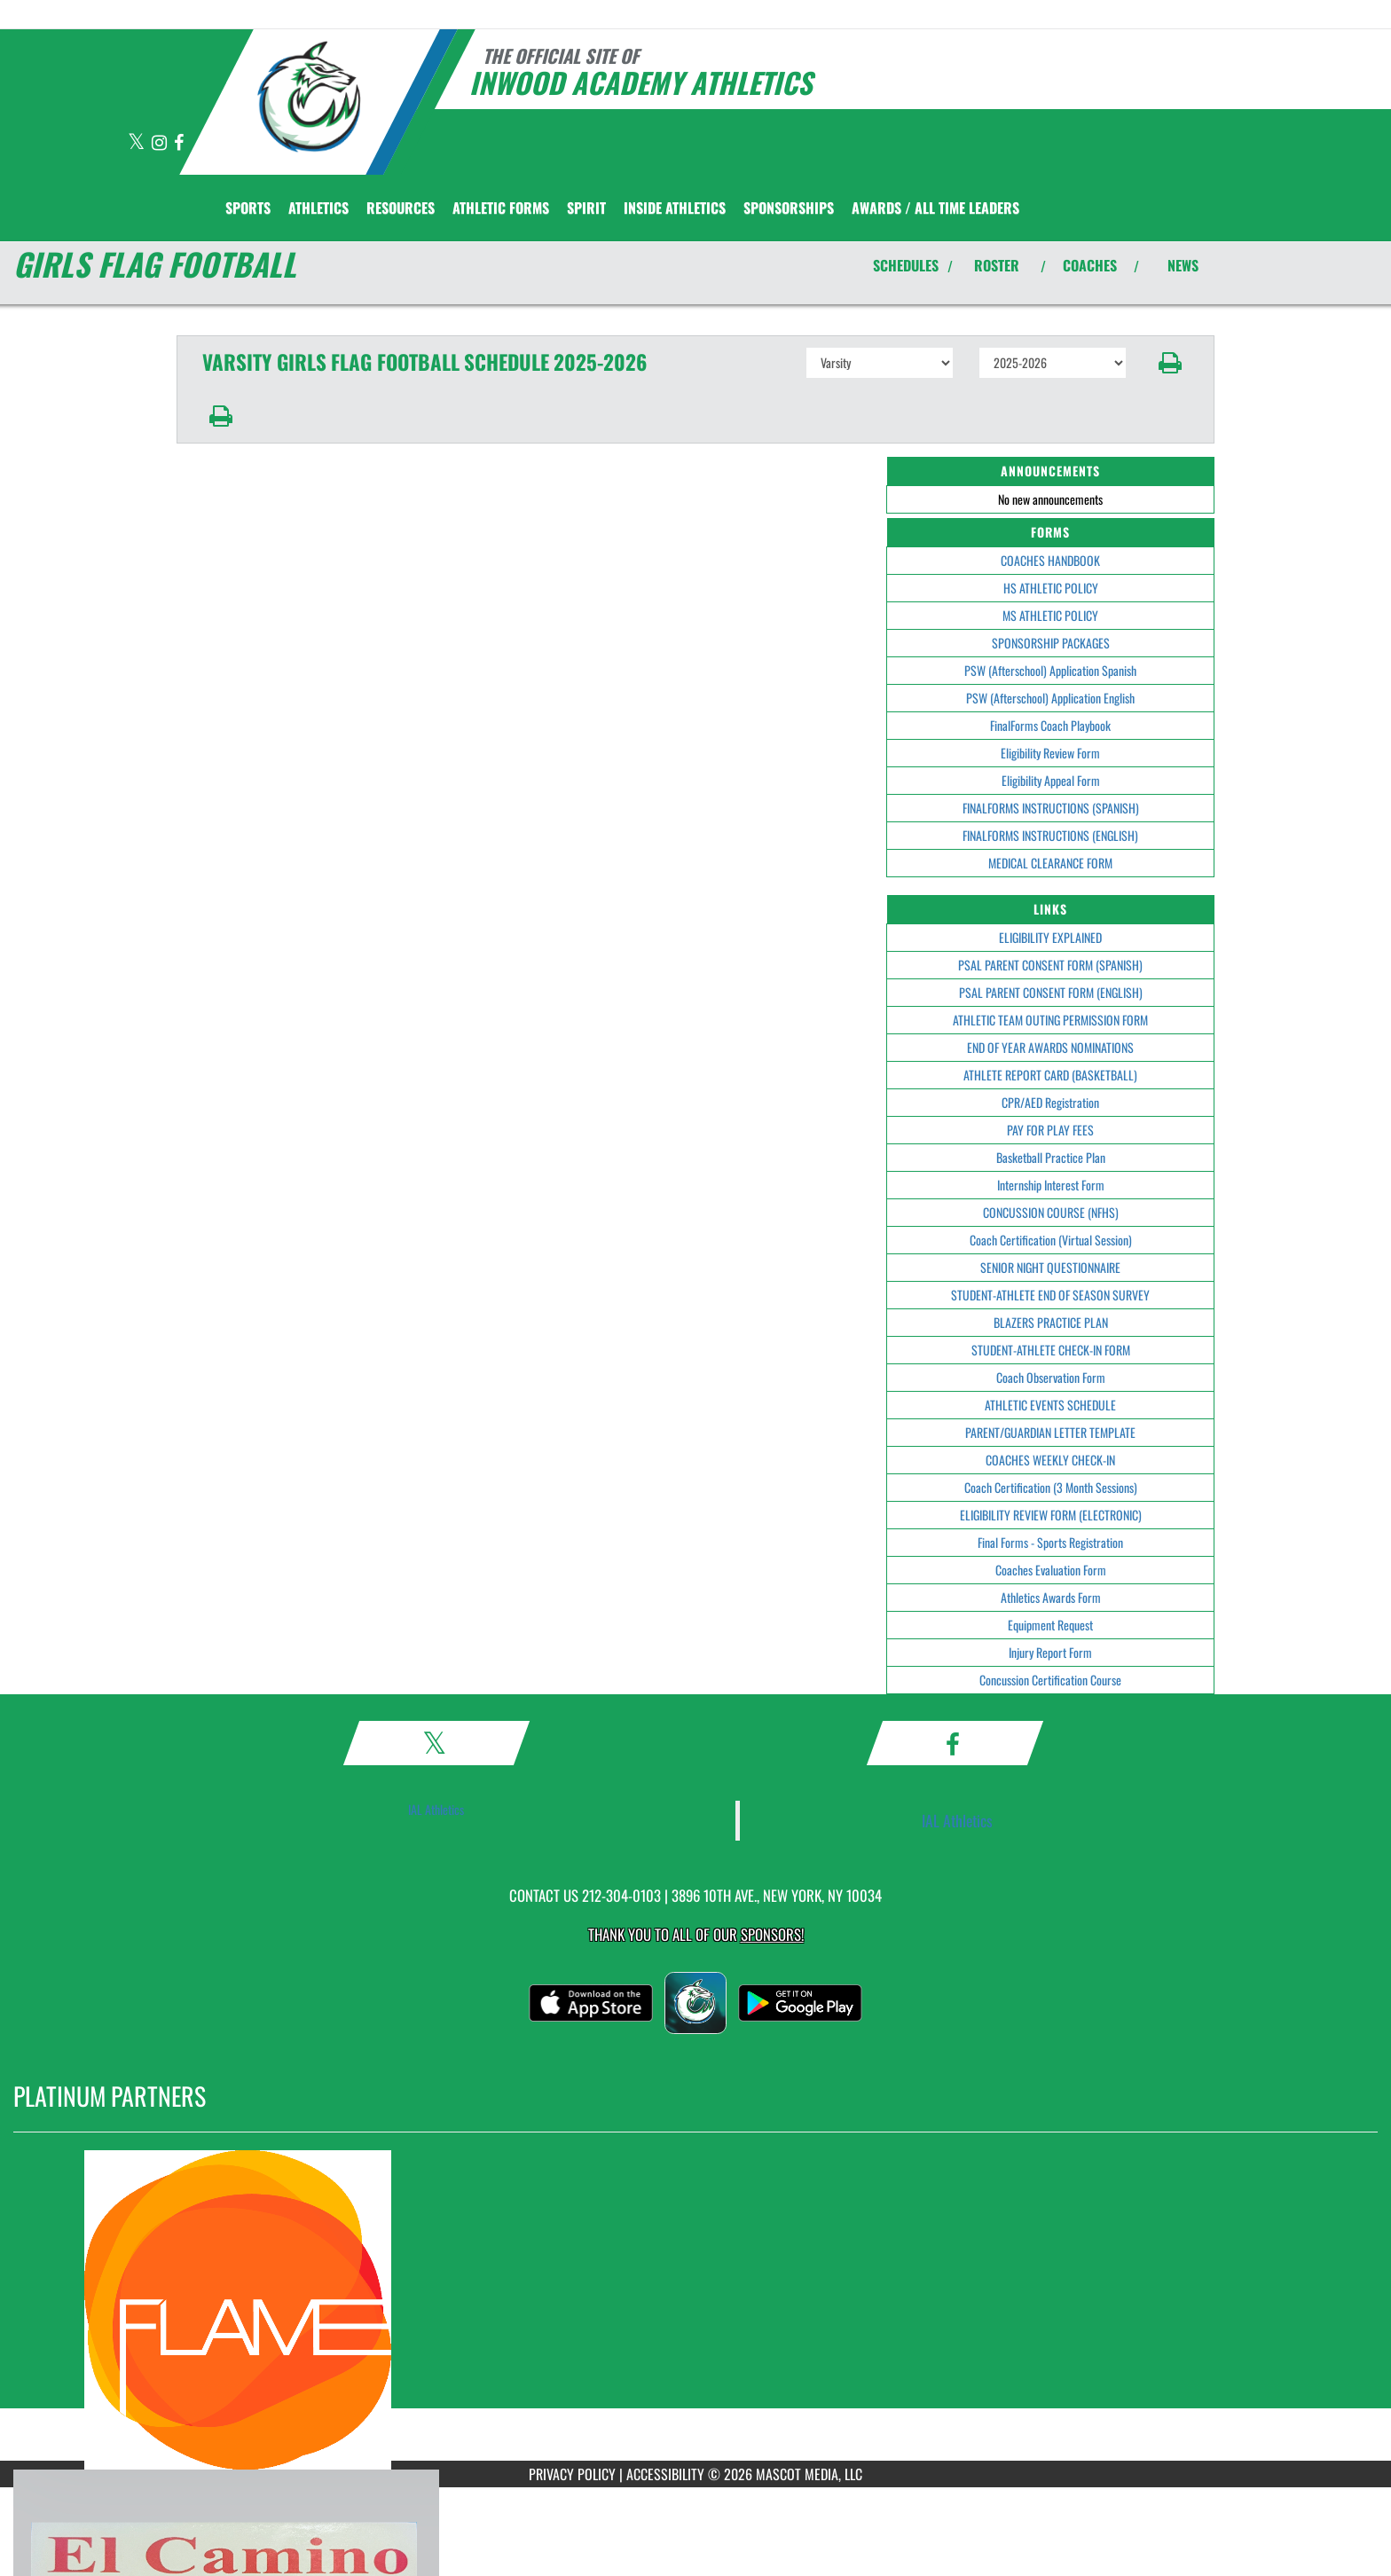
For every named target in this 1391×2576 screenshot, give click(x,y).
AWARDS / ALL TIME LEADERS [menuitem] (935, 207)
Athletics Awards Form (1051, 1597)
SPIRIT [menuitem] (586, 207)
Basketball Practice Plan (1050, 1157)
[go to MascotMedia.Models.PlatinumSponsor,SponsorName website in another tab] (695, 2310)
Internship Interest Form (1050, 1184)
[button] (1170, 362)
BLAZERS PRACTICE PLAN (1051, 1322)
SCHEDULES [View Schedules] (906, 265)
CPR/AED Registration (1050, 1102)
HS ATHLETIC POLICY (1050, 587)
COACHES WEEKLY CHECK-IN (1050, 1459)
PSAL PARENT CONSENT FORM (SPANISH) (1050, 964)
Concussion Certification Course (1050, 1679)
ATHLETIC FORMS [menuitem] (500, 207)
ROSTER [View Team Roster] (996, 265)
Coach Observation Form (1050, 1377)
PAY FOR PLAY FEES (1050, 1129)
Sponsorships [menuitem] (788, 207)
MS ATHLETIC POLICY (1050, 615)
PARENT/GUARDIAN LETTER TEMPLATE (1050, 1432)
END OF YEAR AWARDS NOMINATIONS (1050, 1047)
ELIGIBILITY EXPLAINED (1050, 937)
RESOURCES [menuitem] (400, 207)
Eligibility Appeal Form (1051, 780)
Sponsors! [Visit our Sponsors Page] (772, 1934)
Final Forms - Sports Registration (1050, 1542)
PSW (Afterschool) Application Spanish (1050, 670)
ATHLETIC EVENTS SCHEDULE (1050, 1404)
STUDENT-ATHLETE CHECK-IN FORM (1050, 1349)
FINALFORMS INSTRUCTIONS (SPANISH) (1051, 807)
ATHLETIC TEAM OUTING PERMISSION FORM (1050, 1019)
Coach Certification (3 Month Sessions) (1050, 1487)
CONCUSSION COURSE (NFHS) (1051, 1212)
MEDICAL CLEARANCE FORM (1050, 862)
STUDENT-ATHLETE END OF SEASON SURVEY (1050, 1294)
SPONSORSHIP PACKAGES (1051, 642)
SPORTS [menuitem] (248, 207)
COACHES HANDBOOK (1050, 560)
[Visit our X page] (137, 143)
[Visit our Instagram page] (160, 143)
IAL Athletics (436, 1809)
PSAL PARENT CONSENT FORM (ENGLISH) (1051, 992)
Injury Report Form (1050, 1652)
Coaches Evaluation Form (1050, 1569)
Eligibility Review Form (1050, 752)
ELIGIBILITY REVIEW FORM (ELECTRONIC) (1051, 1514)
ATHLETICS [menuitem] (318, 207)
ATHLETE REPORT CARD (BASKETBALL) (1050, 1074)
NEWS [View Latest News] (1182, 265)
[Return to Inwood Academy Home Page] (310, 100)
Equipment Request (1050, 1624)
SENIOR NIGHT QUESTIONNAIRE (1050, 1267)
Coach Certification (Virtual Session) (1051, 1239)
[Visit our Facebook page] (179, 143)
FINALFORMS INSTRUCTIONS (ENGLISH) (1050, 835)
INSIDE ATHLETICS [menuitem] (675, 207)
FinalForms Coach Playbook (1050, 725)
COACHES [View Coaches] (1090, 265)
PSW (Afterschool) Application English (1050, 697)
